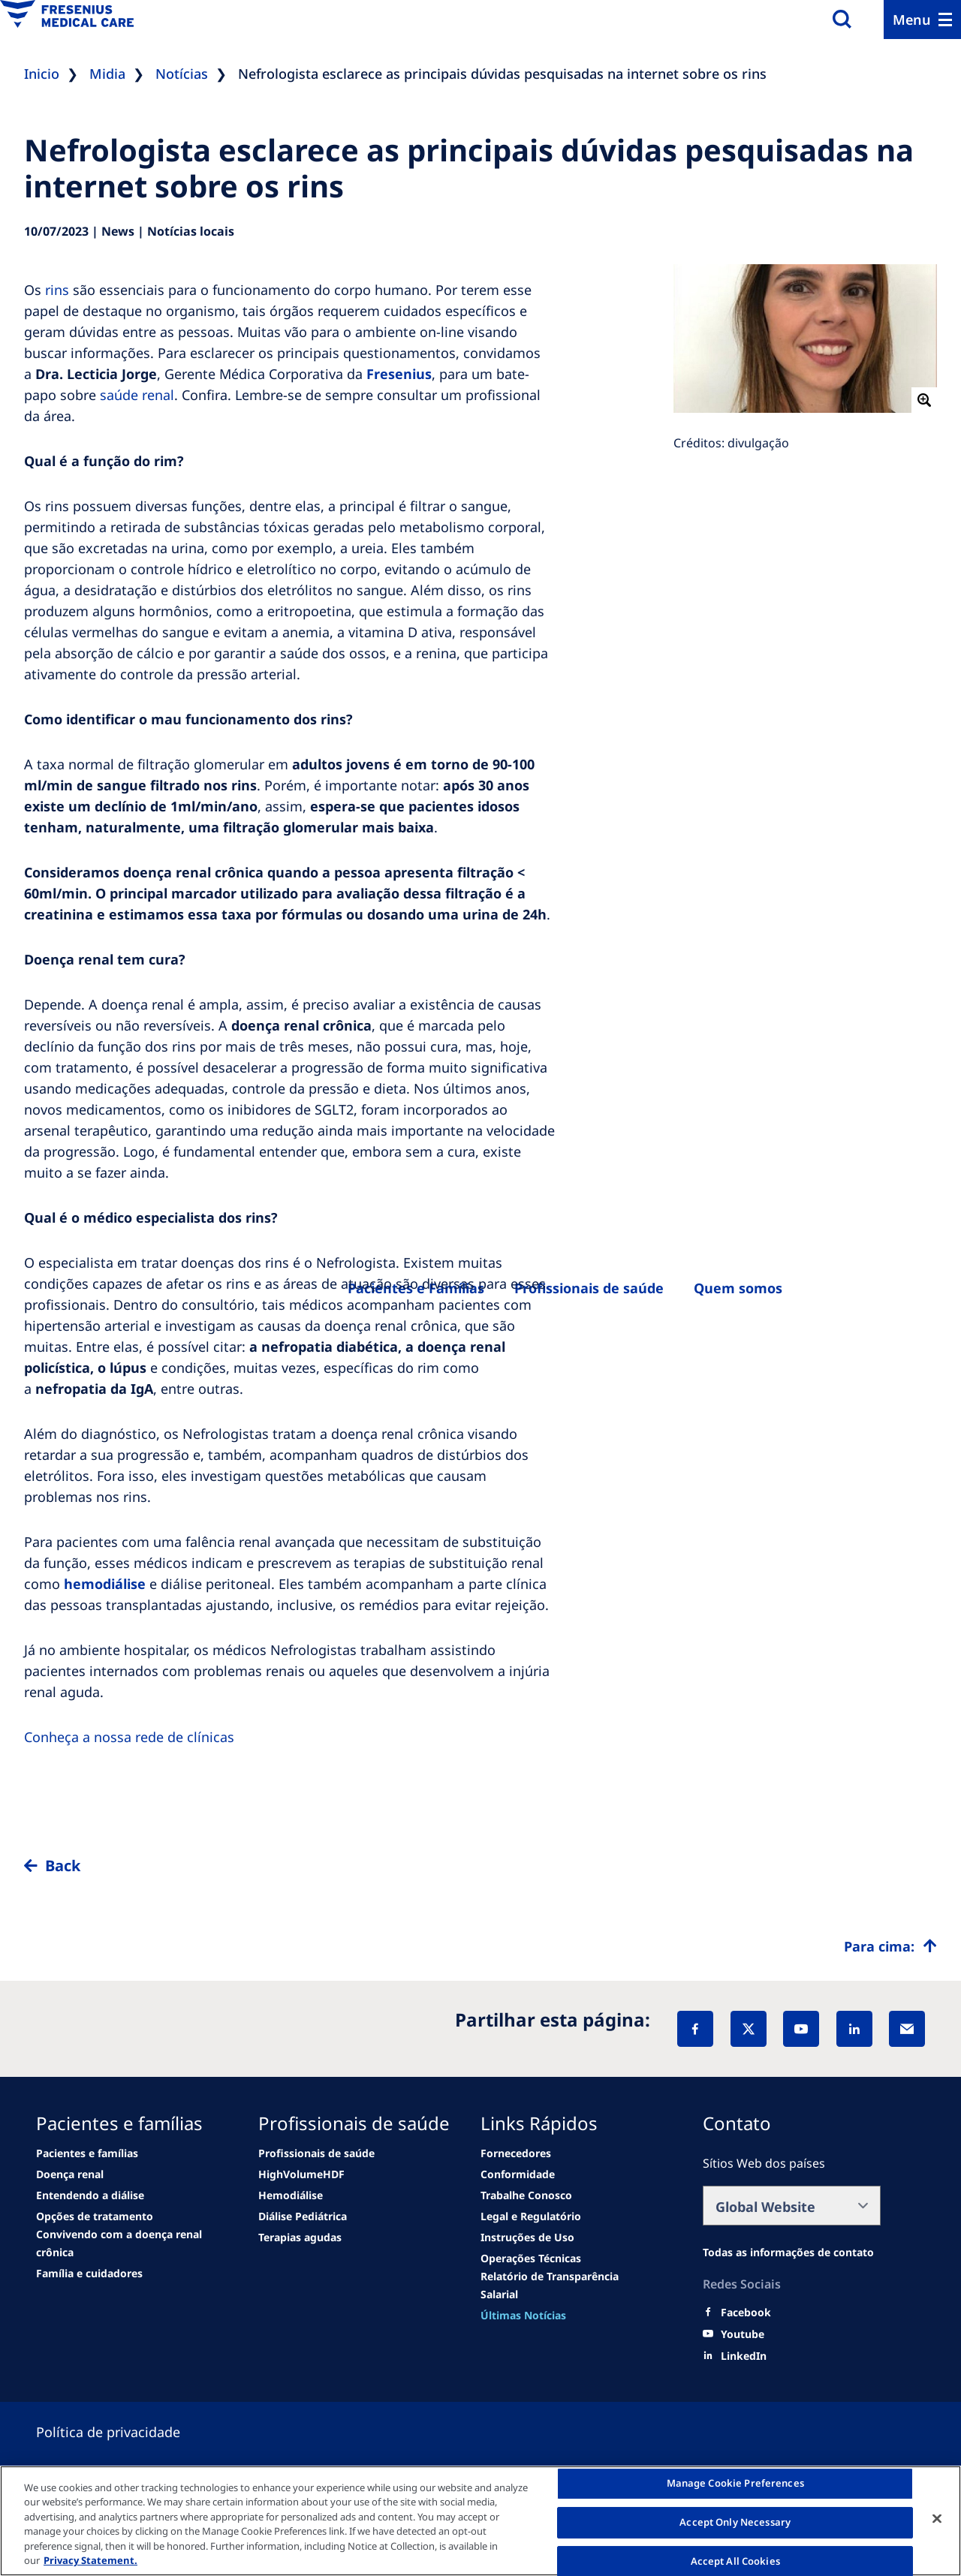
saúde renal (137, 395)
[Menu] (922, 19)
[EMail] (907, 2029)
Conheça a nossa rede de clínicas (129, 1737)
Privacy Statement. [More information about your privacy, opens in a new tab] (90, 2560)
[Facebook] (695, 2029)
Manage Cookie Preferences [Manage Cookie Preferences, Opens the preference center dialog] (735, 2483)
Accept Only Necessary (735, 2522)
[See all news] (94, 2216)
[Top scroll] (890, 1946)
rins (57, 290)
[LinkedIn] (854, 2029)
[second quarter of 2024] (90, 2195)
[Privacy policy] (126, 2431)
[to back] (480, 1877)
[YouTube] (801, 2029)
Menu (912, 20)
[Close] (936, 2518)
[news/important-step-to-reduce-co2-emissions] (87, 2153)
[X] (749, 2029)
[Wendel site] (70, 2174)
